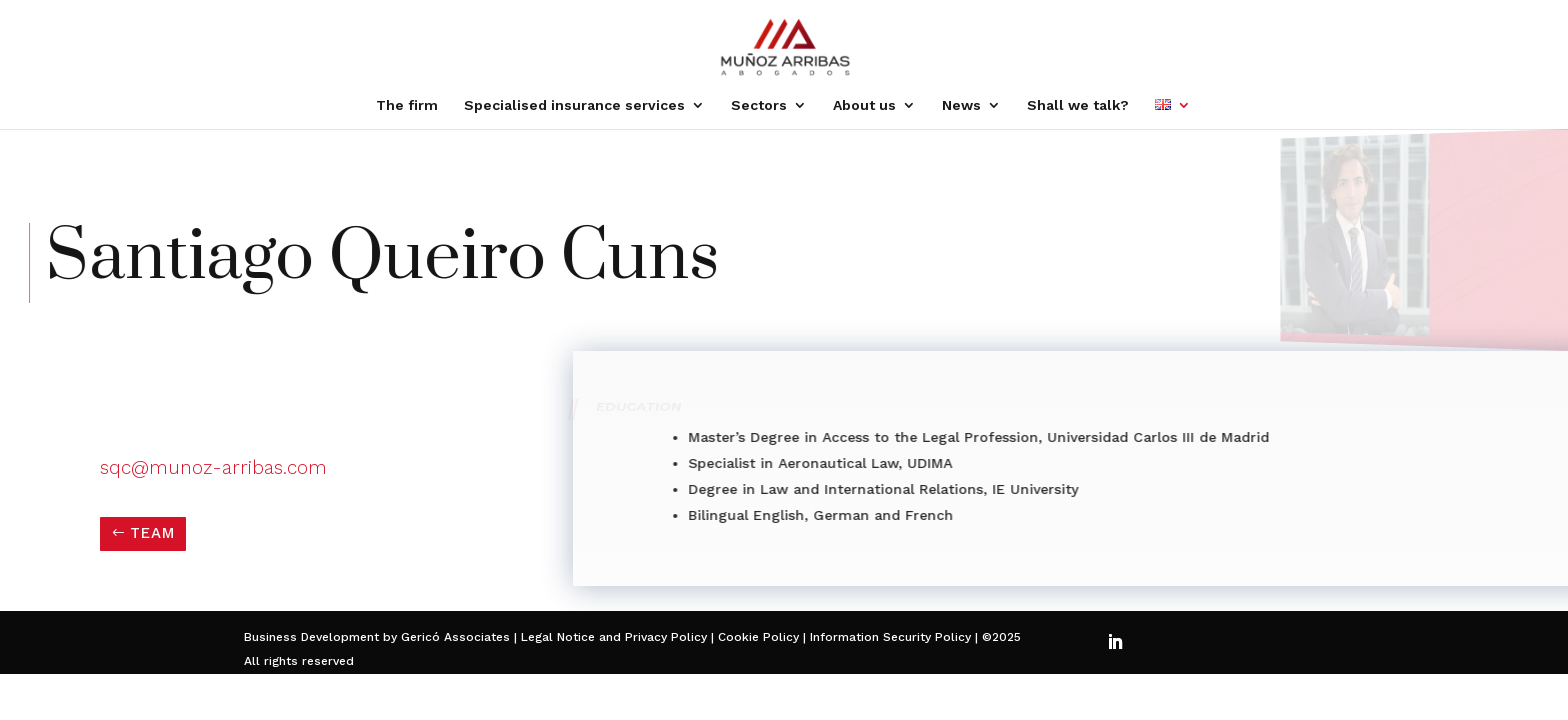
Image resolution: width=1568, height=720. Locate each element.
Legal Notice (558, 637)
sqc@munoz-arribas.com (213, 467)
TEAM (152, 533)
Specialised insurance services (574, 105)
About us (864, 105)
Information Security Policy (890, 637)
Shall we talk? (1078, 105)
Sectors (759, 105)
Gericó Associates (455, 637)
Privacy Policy (666, 637)
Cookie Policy (756, 637)
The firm (407, 105)
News (961, 105)
